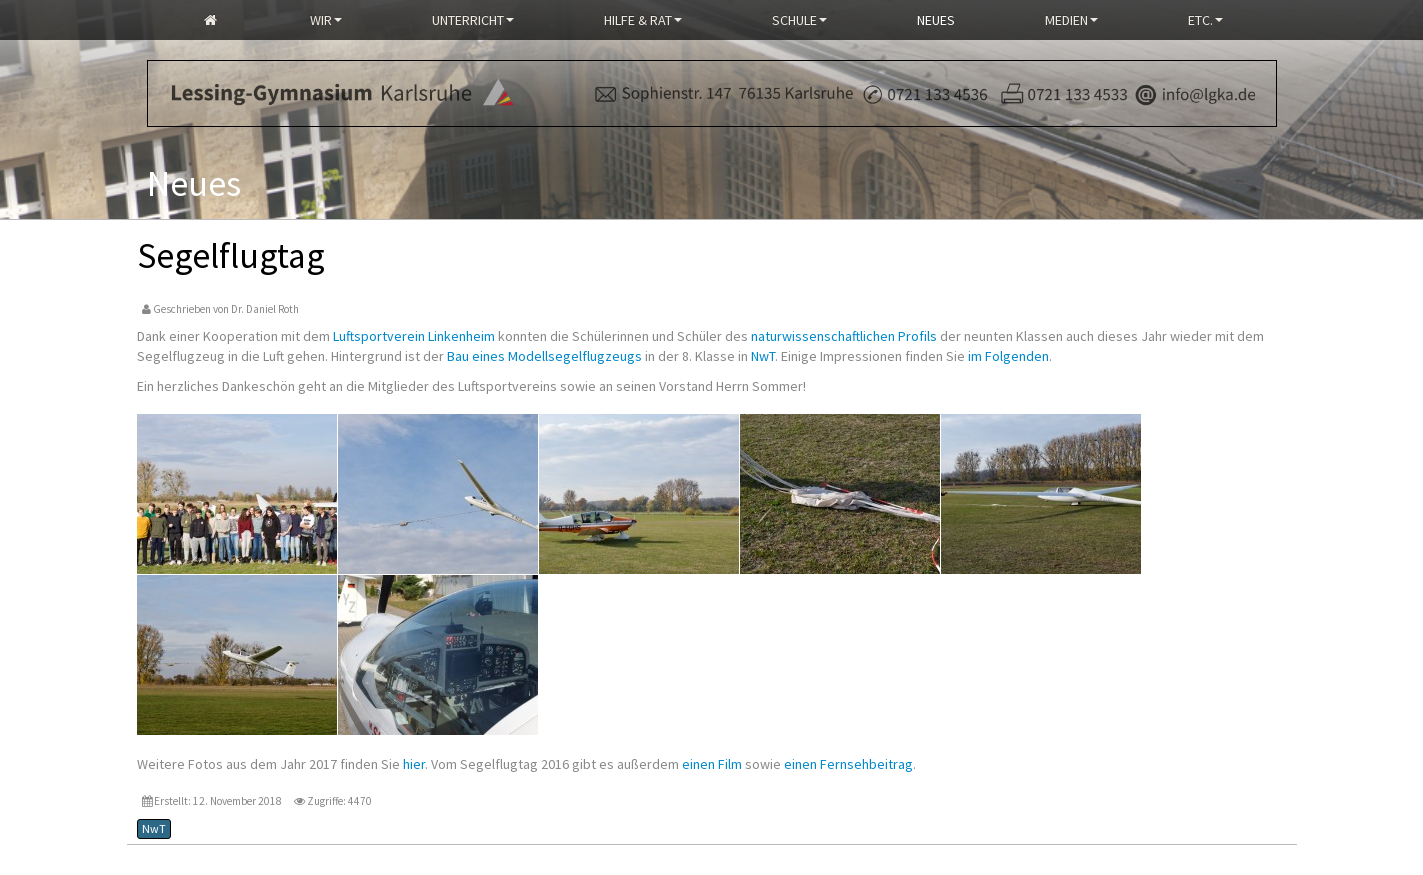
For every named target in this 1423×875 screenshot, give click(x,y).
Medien (1071, 20)
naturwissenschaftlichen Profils (844, 336)
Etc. (1205, 20)
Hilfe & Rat (643, 20)
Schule (799, 20)
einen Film (712, 764)
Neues (936, 20)
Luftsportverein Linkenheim (414, 336)
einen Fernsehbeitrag (848, 764)
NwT (763, 356)
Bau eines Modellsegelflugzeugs (544, 356)
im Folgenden (1008, 356)
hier (414, 764)
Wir (326, 20)
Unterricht (473, 20)
